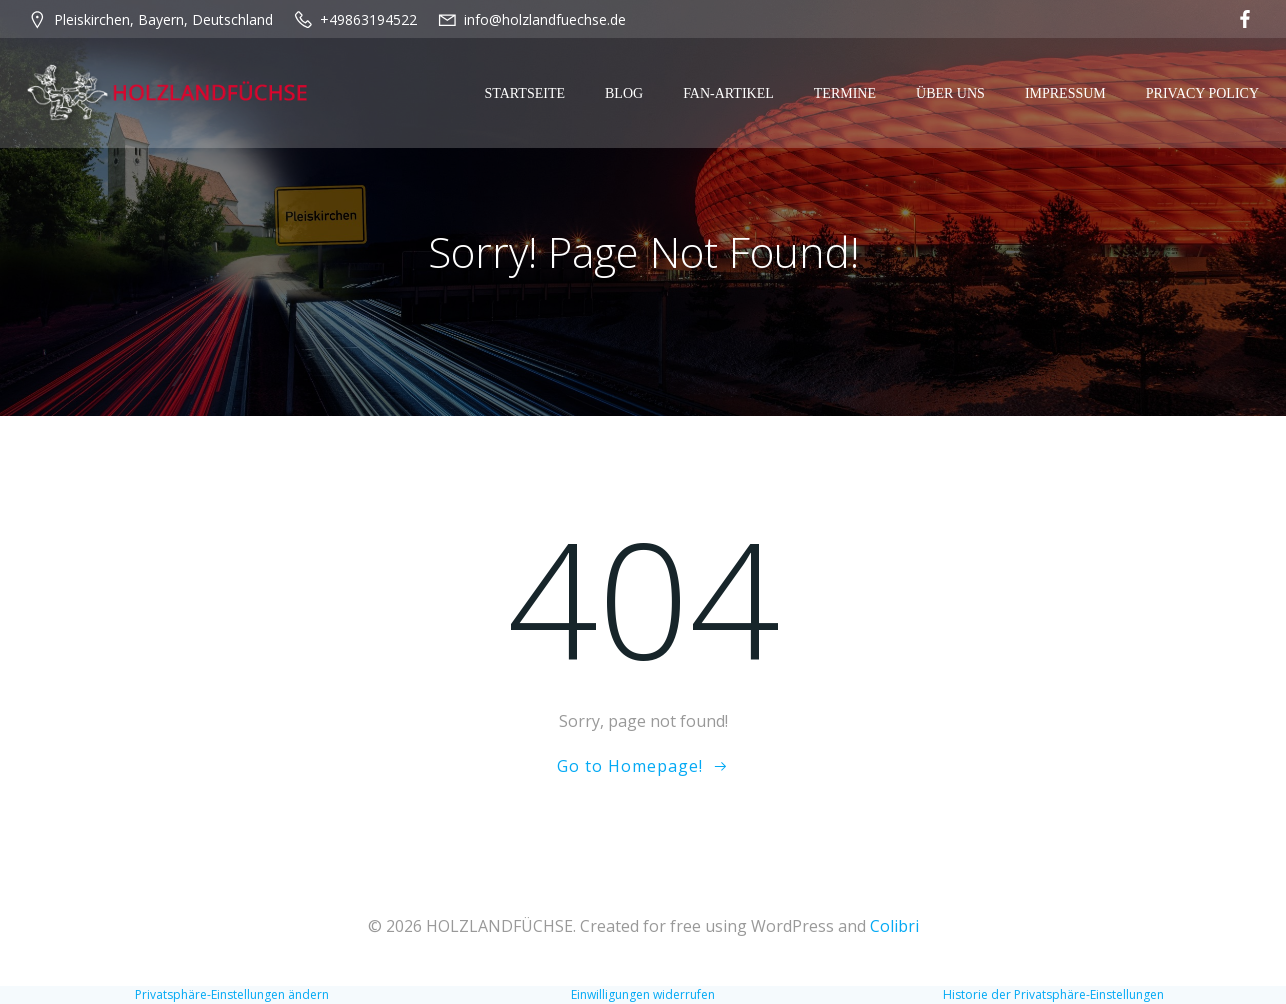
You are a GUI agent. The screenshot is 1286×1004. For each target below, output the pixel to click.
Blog (624, 93)
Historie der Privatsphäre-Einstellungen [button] (1053, 994)
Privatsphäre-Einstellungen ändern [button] (232, 994)
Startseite (525, 93)
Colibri (894, 926)
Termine (845, 93)
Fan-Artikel (728, 93)
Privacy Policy (1202, 93)
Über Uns (950, 93)
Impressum (1065, 93)
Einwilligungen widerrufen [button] (643, 994)
